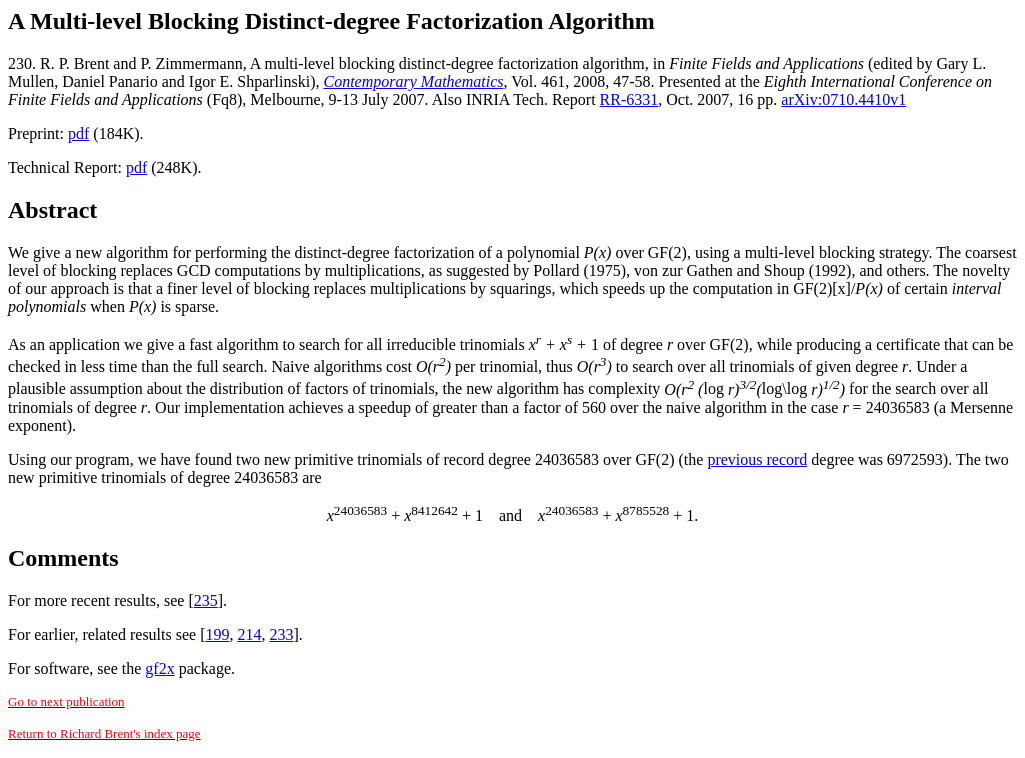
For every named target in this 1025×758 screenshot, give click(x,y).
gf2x (159, 668)
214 (250, 634)
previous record (757, 459)
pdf (78, 133)
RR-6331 (629, 99)
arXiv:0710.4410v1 (843, 99)
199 (218, 634)
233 (282, 634)
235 (206, 600)
